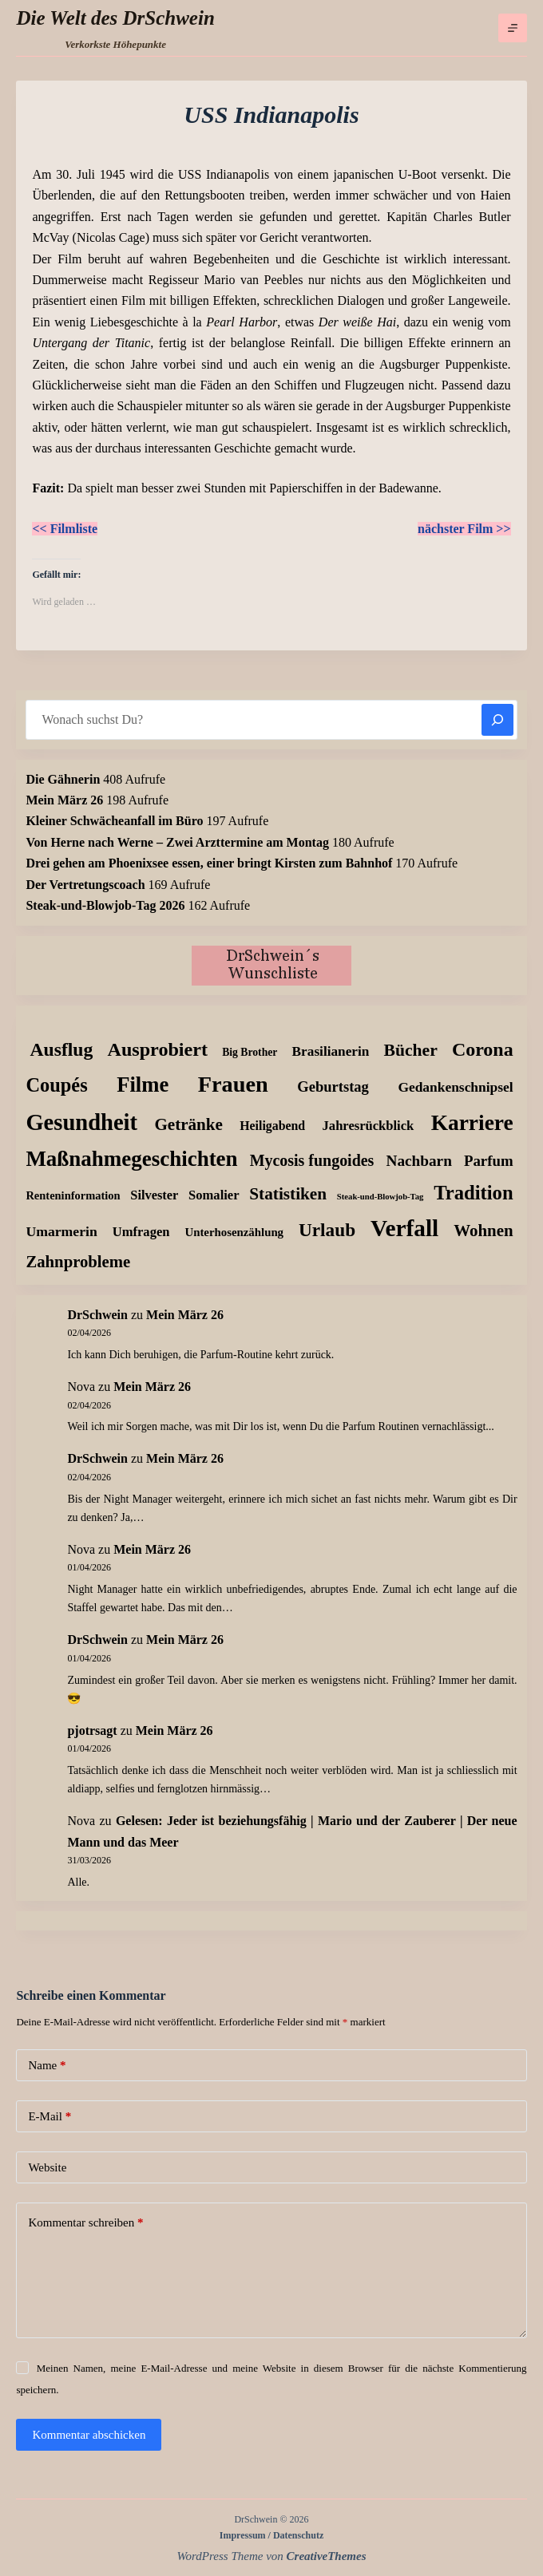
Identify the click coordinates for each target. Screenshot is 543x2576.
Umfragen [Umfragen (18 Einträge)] (141, 1231)
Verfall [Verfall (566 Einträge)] (404, 1228)
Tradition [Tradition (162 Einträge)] (473, 1192)
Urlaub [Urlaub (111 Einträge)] (327, 1229)
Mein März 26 (64, 800)
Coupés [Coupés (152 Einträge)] (56, 1085)
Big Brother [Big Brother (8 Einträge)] (249, 1052)
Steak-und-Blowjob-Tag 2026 (105, 905)
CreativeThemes (327, 2556)
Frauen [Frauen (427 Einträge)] (233, 1084)
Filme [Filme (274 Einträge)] (142, 1084)
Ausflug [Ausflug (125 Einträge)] (61, 1049)
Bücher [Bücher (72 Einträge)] (411, 1050)
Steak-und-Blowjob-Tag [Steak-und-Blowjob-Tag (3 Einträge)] (380, 1196)
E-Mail (49, 2117)
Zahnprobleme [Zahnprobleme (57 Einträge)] (78, 1261)
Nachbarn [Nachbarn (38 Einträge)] (418, 1160)
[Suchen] (497, 720)
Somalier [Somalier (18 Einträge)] (213, 1195)
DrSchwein (97, 1315)
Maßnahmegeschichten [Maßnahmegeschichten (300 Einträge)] (131, 1159)
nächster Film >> (464, 528)
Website (47, 2167)
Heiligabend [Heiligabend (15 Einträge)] (272, 1125)
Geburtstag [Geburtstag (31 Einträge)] (333, 1086)
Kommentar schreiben (85, 2223)
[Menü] (512, 28)
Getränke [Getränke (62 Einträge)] (188, 1124)
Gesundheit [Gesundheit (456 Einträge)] (81, 1122)
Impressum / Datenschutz (271, 2535)
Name (46, 2066)
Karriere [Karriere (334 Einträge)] (472, 1123)
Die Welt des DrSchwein (115, 18)
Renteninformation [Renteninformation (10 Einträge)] (73, 1195)
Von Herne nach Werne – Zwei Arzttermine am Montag (177, 842)
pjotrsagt (92, 1730)
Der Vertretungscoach (85, 884)
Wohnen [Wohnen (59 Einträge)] (483, 1230)
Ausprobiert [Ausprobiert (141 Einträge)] (158, 1049)
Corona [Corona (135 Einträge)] (482, 1049)
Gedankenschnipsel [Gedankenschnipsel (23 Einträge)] (455, 1087)
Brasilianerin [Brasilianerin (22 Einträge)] (331, 1051)
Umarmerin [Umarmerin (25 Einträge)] (61, 1231)
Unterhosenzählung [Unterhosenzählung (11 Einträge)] (233, 1232)
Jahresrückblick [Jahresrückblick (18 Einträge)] (368, 1125)
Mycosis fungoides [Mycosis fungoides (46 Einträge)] (312, 1160)
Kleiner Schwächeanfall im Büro (114, 821)
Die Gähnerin (63, 779)
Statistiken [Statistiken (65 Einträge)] (288, 1193)
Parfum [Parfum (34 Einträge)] (488, 1160)
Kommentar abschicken (88, 2434)
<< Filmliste (64, 528)
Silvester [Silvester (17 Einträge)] (154, 1195)
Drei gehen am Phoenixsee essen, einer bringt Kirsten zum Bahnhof (209, 863)
